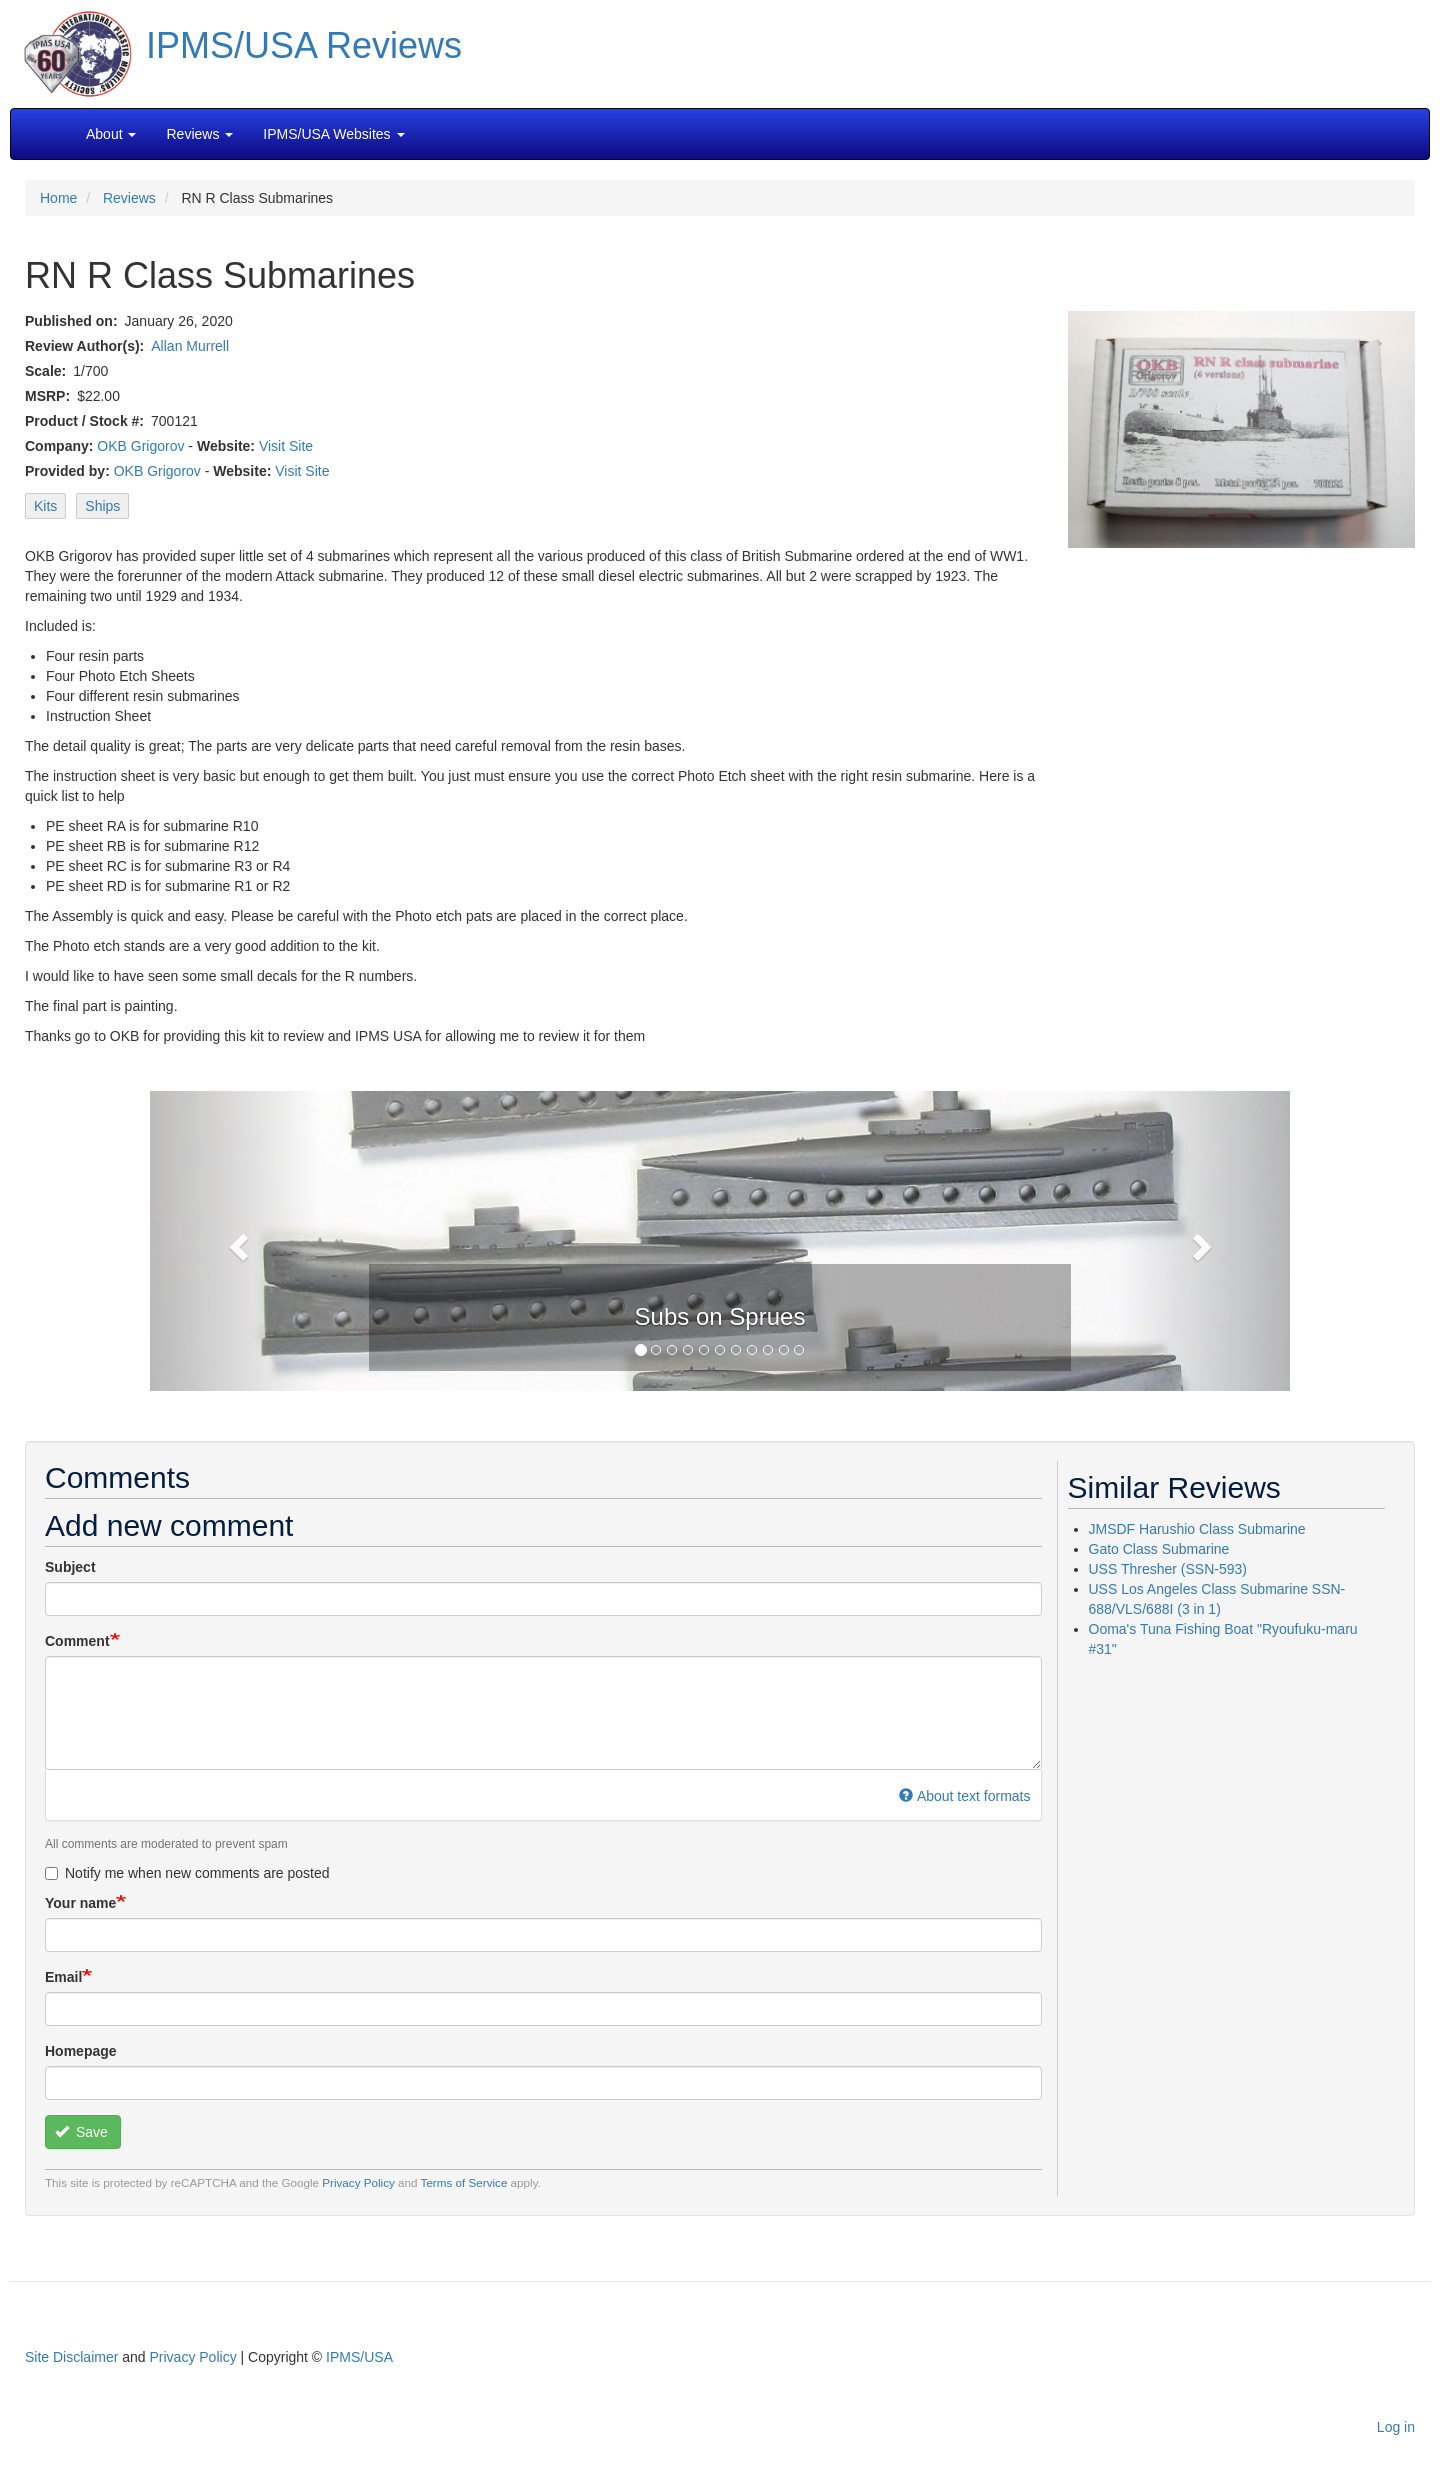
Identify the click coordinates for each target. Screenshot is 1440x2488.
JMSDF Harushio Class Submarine (1197, 1529)
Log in (1396, 2427)
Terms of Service (464, 2182)
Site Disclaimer (71, 2357)
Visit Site (286, 446)
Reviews (129, 198)
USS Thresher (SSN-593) (1168, 1569)
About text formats (964, 1796)
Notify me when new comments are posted (187, 1873)
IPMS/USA (359, 2357)
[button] (720, 1239)
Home (58, 198)
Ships (102, 506)
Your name (80, 1903)
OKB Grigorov (140, 446)
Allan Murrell (190, 346)
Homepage (81, 2051)
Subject (70, 1567)
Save (81, 2132)
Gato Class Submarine (1159, 1549)
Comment (77, 1641)
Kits (45, 506)
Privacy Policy (358, 2182)
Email (63, 1977)
